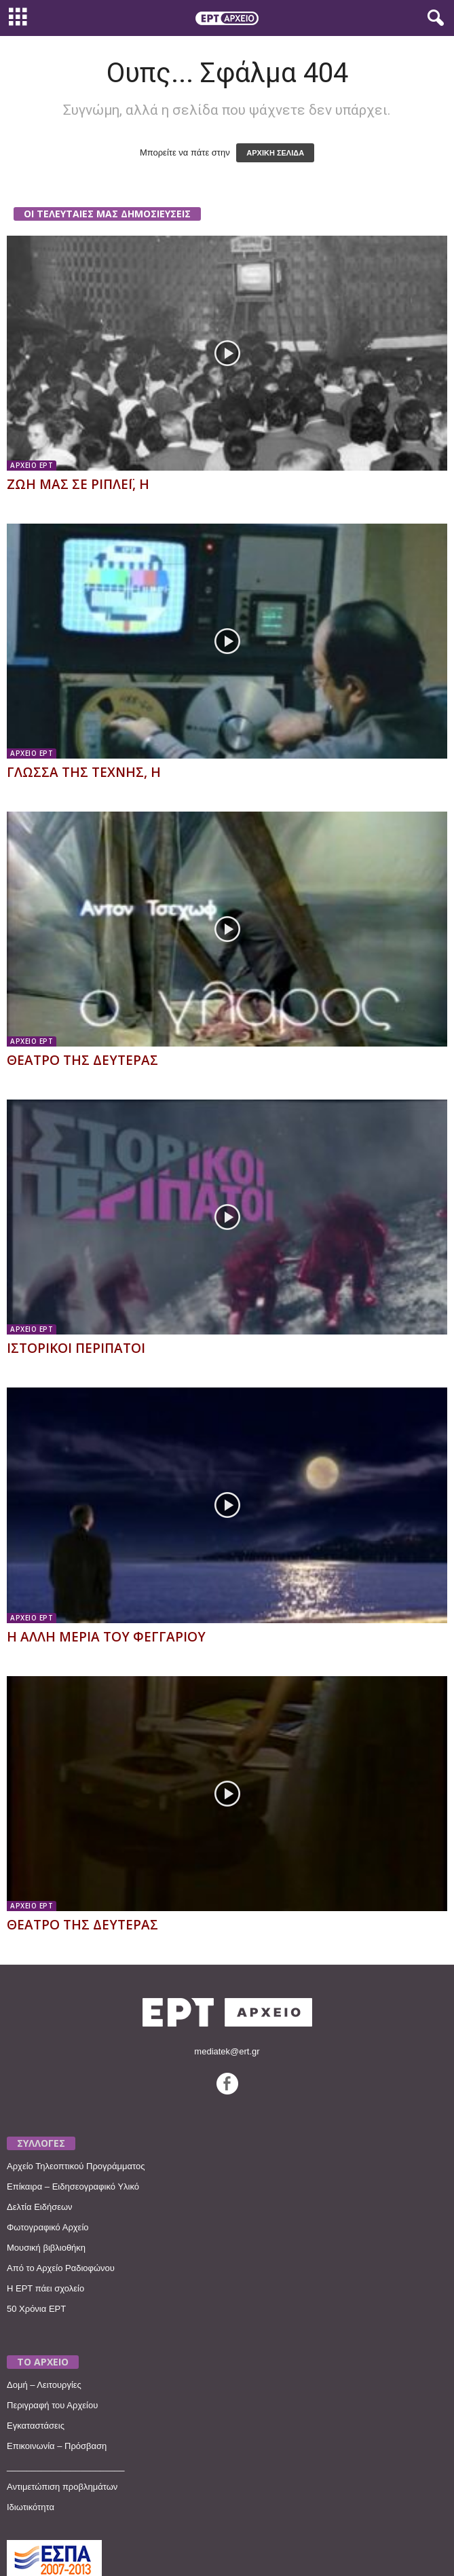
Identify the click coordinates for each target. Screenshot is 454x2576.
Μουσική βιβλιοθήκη (46, 2248)
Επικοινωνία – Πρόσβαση (57, 2446)
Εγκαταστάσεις (35, 2425)
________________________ (66, 2466)
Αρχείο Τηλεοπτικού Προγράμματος (76, 2166)
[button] (433, 18)
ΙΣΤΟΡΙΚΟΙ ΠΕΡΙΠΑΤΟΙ (76, 1348)
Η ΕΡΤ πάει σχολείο (45, 2288)
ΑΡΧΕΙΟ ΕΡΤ (31, 465)
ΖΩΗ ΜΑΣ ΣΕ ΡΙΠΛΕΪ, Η (78, 484)
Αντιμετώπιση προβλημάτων (62, 2487)
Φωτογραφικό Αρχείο (48, 2227)
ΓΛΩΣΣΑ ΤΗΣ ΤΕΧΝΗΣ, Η (84, 772)
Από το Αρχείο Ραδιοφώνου (61, 2268)
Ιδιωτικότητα (30, 2507)
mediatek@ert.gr (226, 2051)
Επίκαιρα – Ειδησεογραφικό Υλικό (73, 2186)
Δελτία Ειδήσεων (40, 2207)
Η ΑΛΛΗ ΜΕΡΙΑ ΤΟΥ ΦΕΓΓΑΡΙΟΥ (106, 1637)
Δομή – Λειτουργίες (44, 2385)
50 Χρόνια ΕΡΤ (36, 2309)
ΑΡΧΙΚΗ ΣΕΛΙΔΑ (275, 153)
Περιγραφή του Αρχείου (52, 2405)
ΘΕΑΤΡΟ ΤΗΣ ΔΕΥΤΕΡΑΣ (82, 1060)
